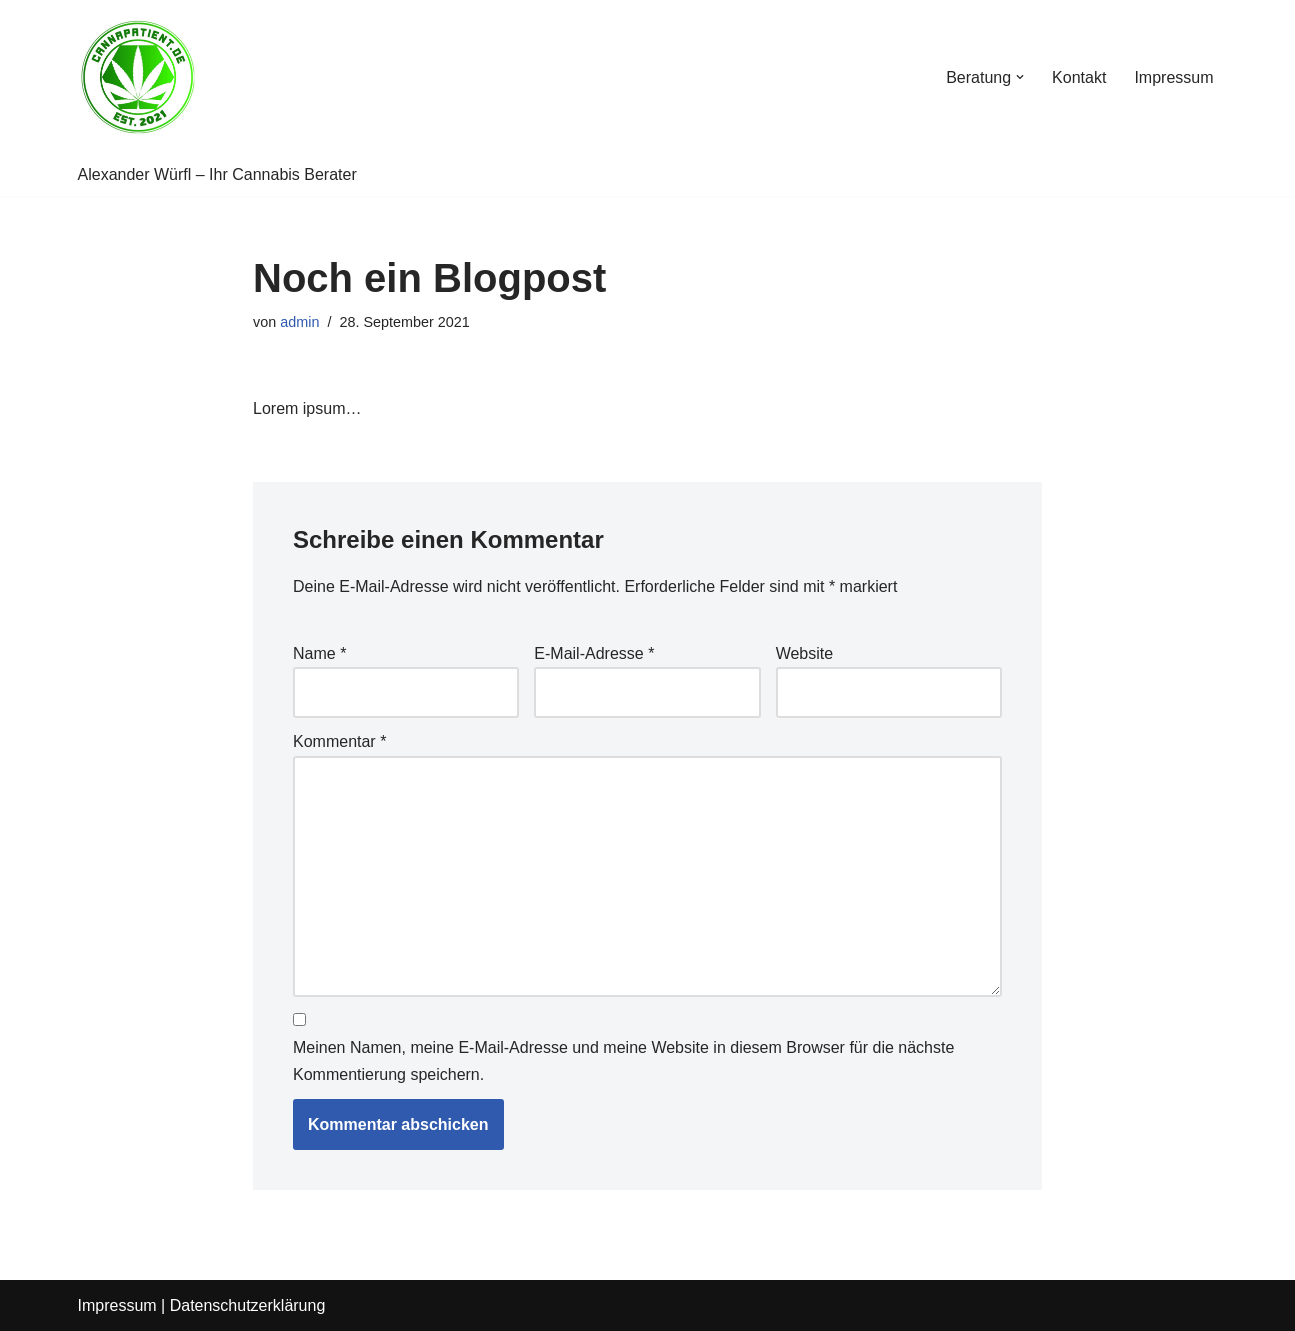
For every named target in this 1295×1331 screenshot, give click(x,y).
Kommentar (339, 741)
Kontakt (1079, 77)
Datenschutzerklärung (248, 1305)
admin (299, 322)
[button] (1020, 77)
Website (805, 653)
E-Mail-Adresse (594, 653)
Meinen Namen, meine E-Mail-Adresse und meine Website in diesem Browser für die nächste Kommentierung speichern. (623, 1061)
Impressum (1173, 77)
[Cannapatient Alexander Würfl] (138, 77)
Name (319, 653)
